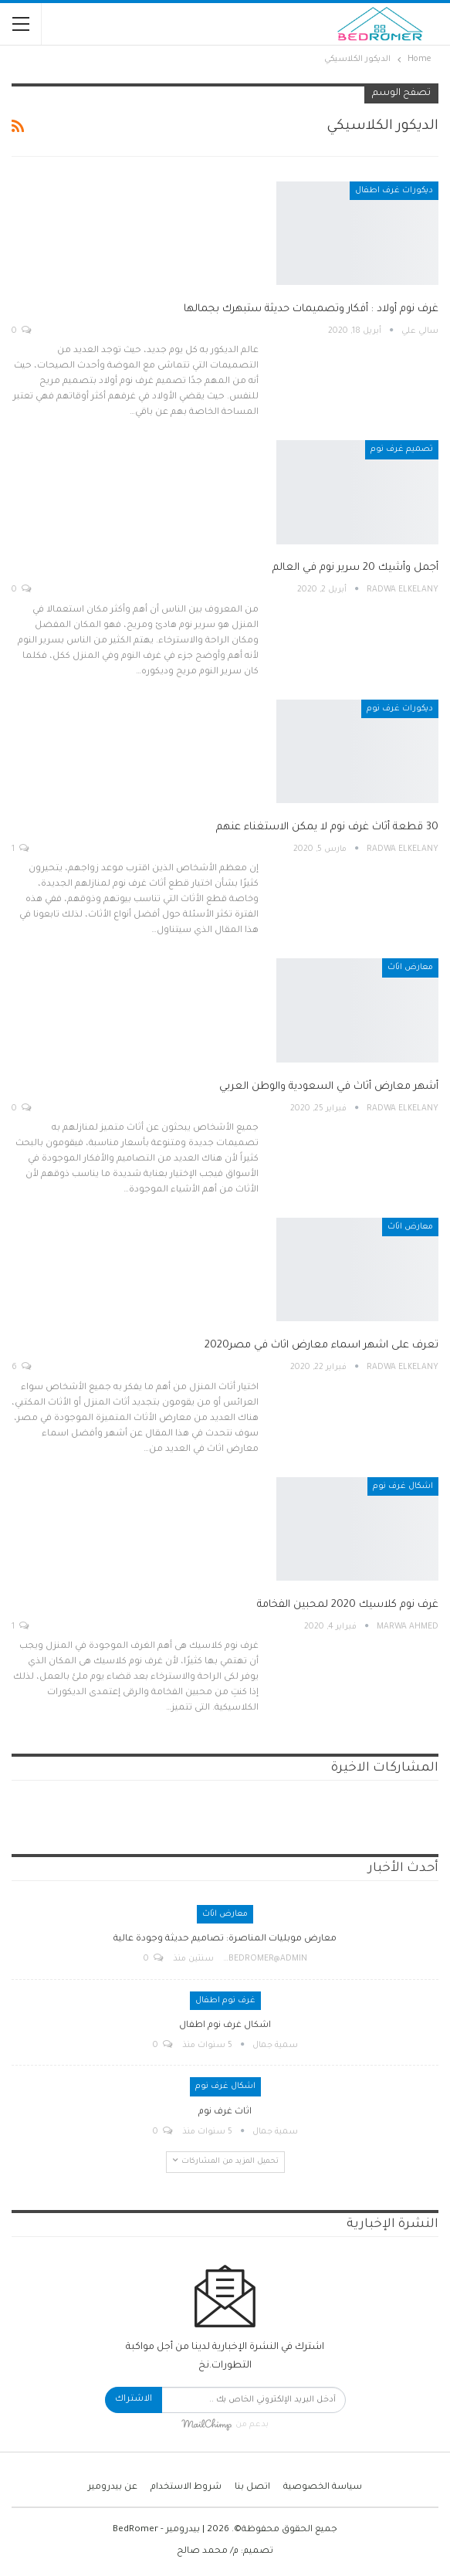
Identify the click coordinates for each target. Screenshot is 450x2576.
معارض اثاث (410, 967)
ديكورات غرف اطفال (394, 190)
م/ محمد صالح (208, 2552)
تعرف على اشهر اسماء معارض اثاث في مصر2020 (321, 1345)
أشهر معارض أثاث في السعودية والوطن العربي (328, 1087)
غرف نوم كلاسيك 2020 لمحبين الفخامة (347, 1605)
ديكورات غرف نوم (400, 708)
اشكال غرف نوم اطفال (225, 2026)
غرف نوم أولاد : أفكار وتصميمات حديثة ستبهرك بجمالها (311, 309)
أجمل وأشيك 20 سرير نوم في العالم (355, 568)
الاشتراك (133, 2400)
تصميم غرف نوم (401, 449)
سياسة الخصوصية (322, 2488)
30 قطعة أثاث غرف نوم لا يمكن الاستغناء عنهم (327, 827)
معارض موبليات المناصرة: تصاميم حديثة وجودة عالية (225, 1939)
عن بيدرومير (112, 2488)
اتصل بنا (252, 2488)
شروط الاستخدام (186, 2488)
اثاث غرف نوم (225, 2112)
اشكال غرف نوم (403, 1486)
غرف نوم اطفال (225, 2000)
